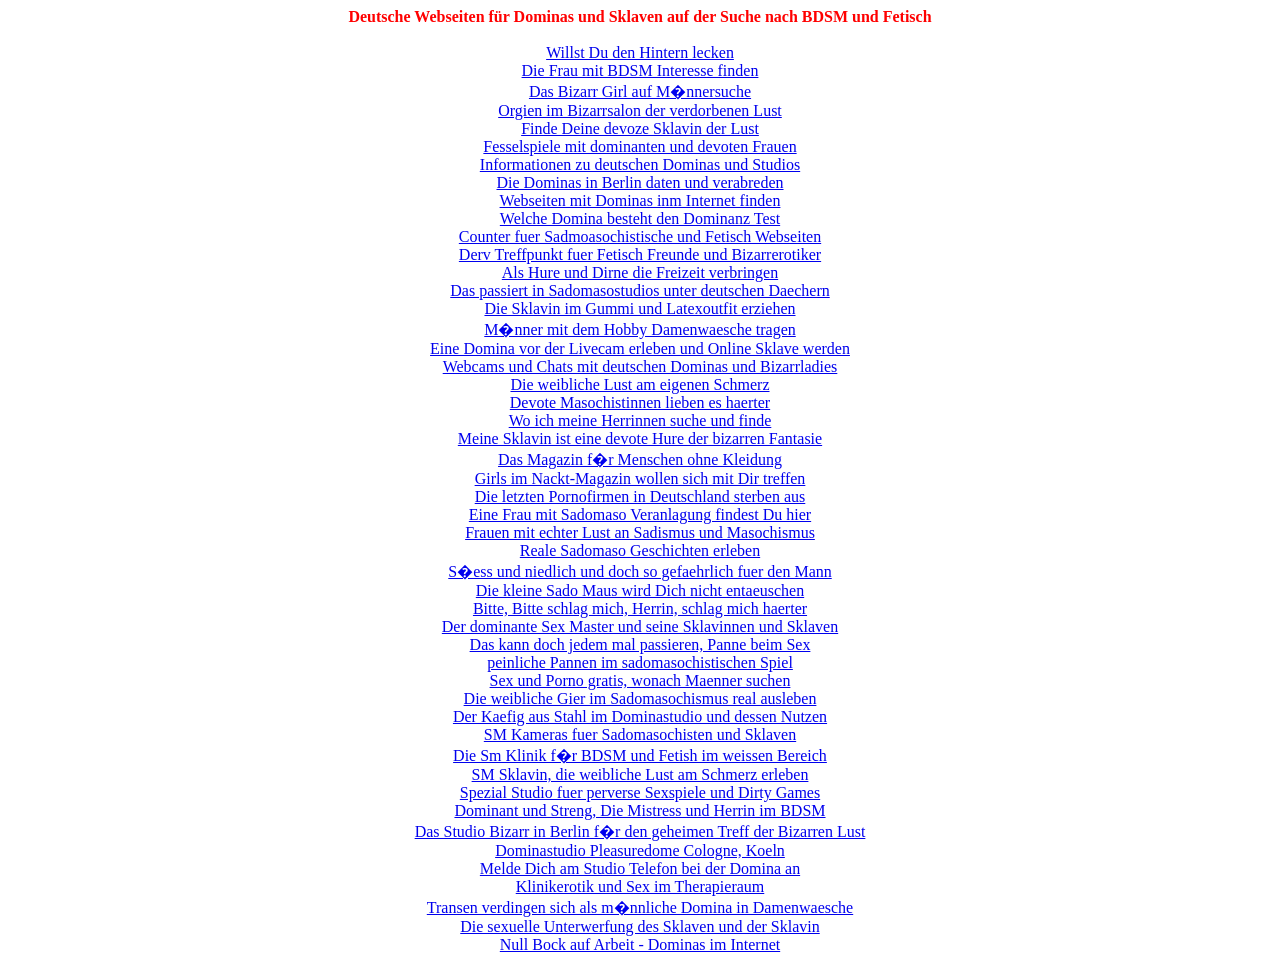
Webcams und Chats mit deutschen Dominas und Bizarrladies (640, 366)
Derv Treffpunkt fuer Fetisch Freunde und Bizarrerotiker (640, 254)
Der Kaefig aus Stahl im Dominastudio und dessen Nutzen (640, 716)
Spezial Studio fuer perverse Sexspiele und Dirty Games (640, 792)
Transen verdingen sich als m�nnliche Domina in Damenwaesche (640, 907)
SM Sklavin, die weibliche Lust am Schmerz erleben (640, 774)
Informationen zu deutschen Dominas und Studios (640, 164)
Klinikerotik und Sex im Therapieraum (640, 886)
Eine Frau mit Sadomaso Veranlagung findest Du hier (640, 514)
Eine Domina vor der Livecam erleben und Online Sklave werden (640, 348)
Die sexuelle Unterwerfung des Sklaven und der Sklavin (639, 926)
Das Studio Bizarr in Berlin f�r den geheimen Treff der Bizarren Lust (640, 831)
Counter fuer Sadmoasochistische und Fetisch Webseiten (640, 236)
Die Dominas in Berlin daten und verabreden (639, 182)
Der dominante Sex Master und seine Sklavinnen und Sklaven (640, 626)
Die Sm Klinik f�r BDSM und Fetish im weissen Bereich (640, 755)
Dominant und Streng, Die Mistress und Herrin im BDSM (639, 810)
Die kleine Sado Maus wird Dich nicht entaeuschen (640, 590)
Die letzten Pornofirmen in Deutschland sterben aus (640, 496)
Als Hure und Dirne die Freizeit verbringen (640, 272)
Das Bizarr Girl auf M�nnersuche (640, 91)
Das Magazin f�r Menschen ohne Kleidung (640, 459)
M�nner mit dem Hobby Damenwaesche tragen (639, 329)
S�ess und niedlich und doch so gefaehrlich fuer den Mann (639, 571)
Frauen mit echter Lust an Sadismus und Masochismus (640, 532)
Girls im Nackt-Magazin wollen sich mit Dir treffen (640, 478)
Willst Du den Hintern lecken (640, 52)
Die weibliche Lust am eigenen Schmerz (639, 384)
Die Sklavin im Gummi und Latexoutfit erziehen (639, 308)
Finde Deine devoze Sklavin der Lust (640, 128)
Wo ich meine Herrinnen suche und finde (640, 420)
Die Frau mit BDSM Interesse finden (640, 70)
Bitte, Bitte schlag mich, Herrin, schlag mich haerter (640, 608)
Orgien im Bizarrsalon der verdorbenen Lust (640, 110)
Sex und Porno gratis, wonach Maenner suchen (640, 680)
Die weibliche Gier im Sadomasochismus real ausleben (640, 698)
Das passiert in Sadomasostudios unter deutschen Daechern (639, 290)
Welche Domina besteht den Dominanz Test (640, 218)
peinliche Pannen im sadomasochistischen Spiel (640, 662)
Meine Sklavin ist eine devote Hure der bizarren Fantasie (640, 438)
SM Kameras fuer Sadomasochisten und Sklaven (640, 734)
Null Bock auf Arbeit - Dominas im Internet (640, 944)
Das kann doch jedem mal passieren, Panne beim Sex (640, 644)
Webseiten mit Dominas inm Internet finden (640, 200)
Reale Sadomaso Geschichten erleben (640, 550)
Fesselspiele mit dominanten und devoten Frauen (639, 146)
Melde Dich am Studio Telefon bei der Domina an (640, 868)
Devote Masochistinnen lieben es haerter (640, 402)
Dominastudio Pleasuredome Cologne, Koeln (640, 850)
